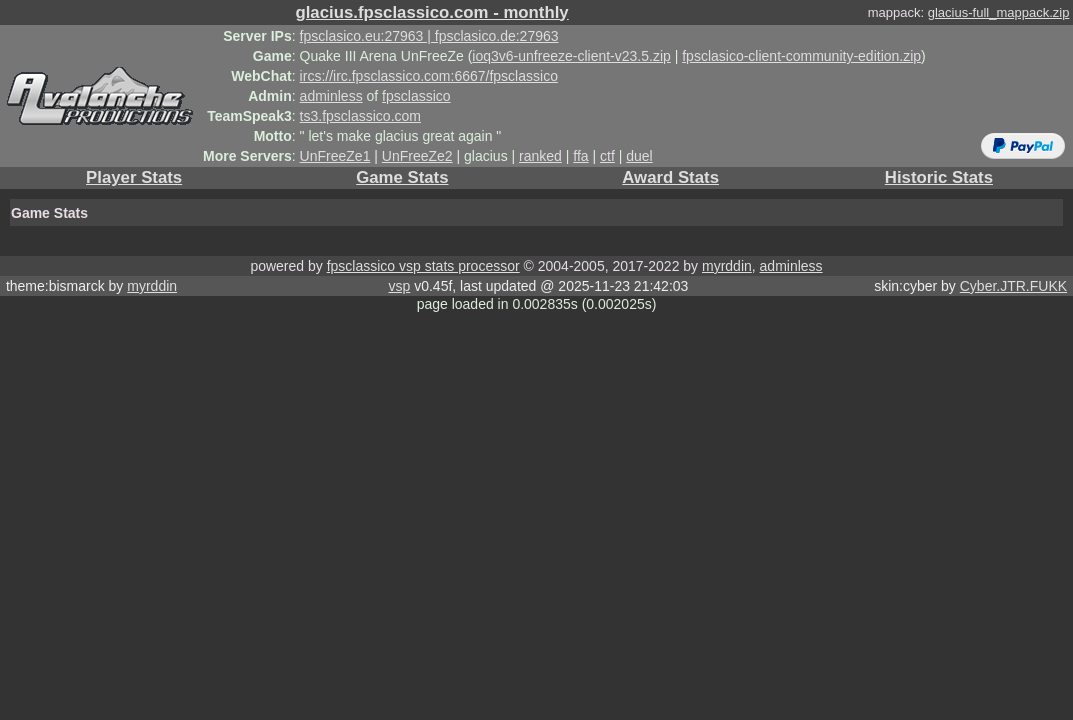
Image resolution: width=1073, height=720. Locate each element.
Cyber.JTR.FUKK (1013, 286)
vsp (399, 286)
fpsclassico (416, 96)
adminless (331, 96)
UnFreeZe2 (417, 156)
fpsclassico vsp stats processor (423, 266)
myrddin (727, 266)
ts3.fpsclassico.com (360, 116)
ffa (580, 156)
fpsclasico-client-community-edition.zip (801, 56)
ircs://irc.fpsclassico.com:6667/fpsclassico (429, 76)
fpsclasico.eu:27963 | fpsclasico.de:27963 (429, 36)
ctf (607, 156)
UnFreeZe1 (335, 156)
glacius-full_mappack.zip (999, 12)
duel (639, 156)
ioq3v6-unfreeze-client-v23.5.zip (571, 56)
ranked (540, 156)
